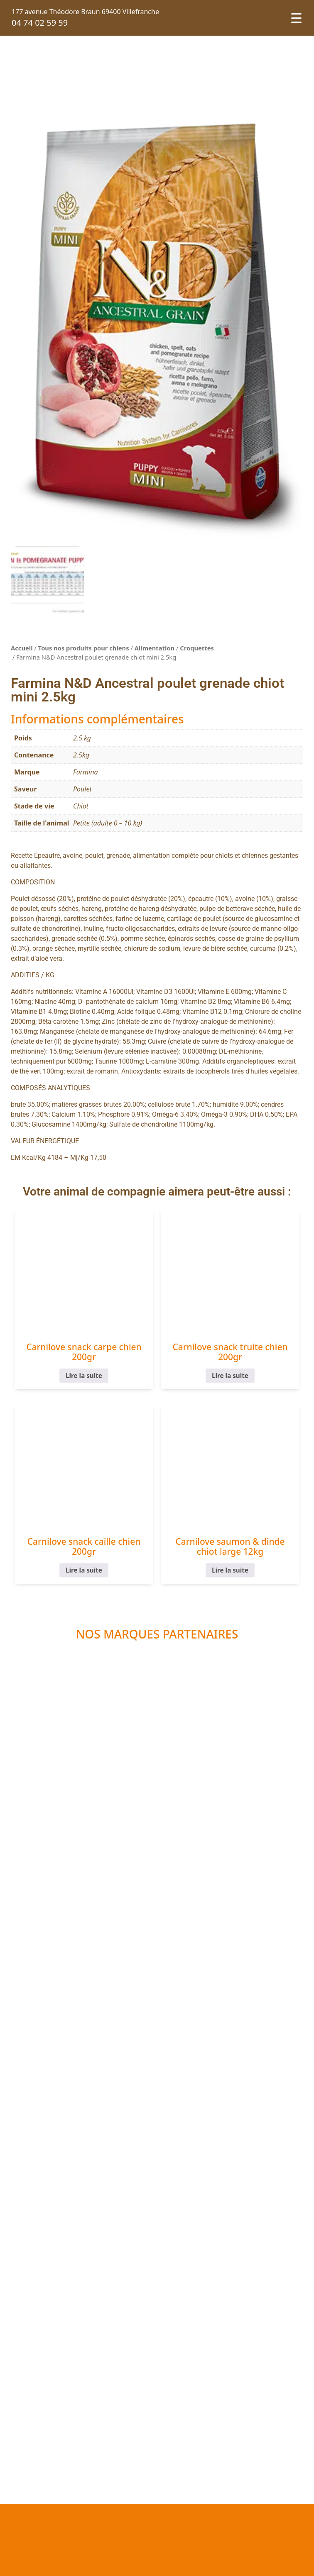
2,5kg (81, 755)
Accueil (22, 648)
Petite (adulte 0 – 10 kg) (107, 823)
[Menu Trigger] (296, 17)
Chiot (80, 806)
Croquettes (197, 648)
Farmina (85, 772)
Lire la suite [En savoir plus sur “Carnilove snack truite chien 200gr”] (230, 1375)
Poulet (82, 789)
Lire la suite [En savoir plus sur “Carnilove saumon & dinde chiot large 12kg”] (230, 1570)
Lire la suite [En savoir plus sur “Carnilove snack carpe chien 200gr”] (84, 1375)
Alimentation (154, 648)
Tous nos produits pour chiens (83, 648)
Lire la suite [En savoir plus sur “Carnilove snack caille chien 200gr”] (84, 1570)
